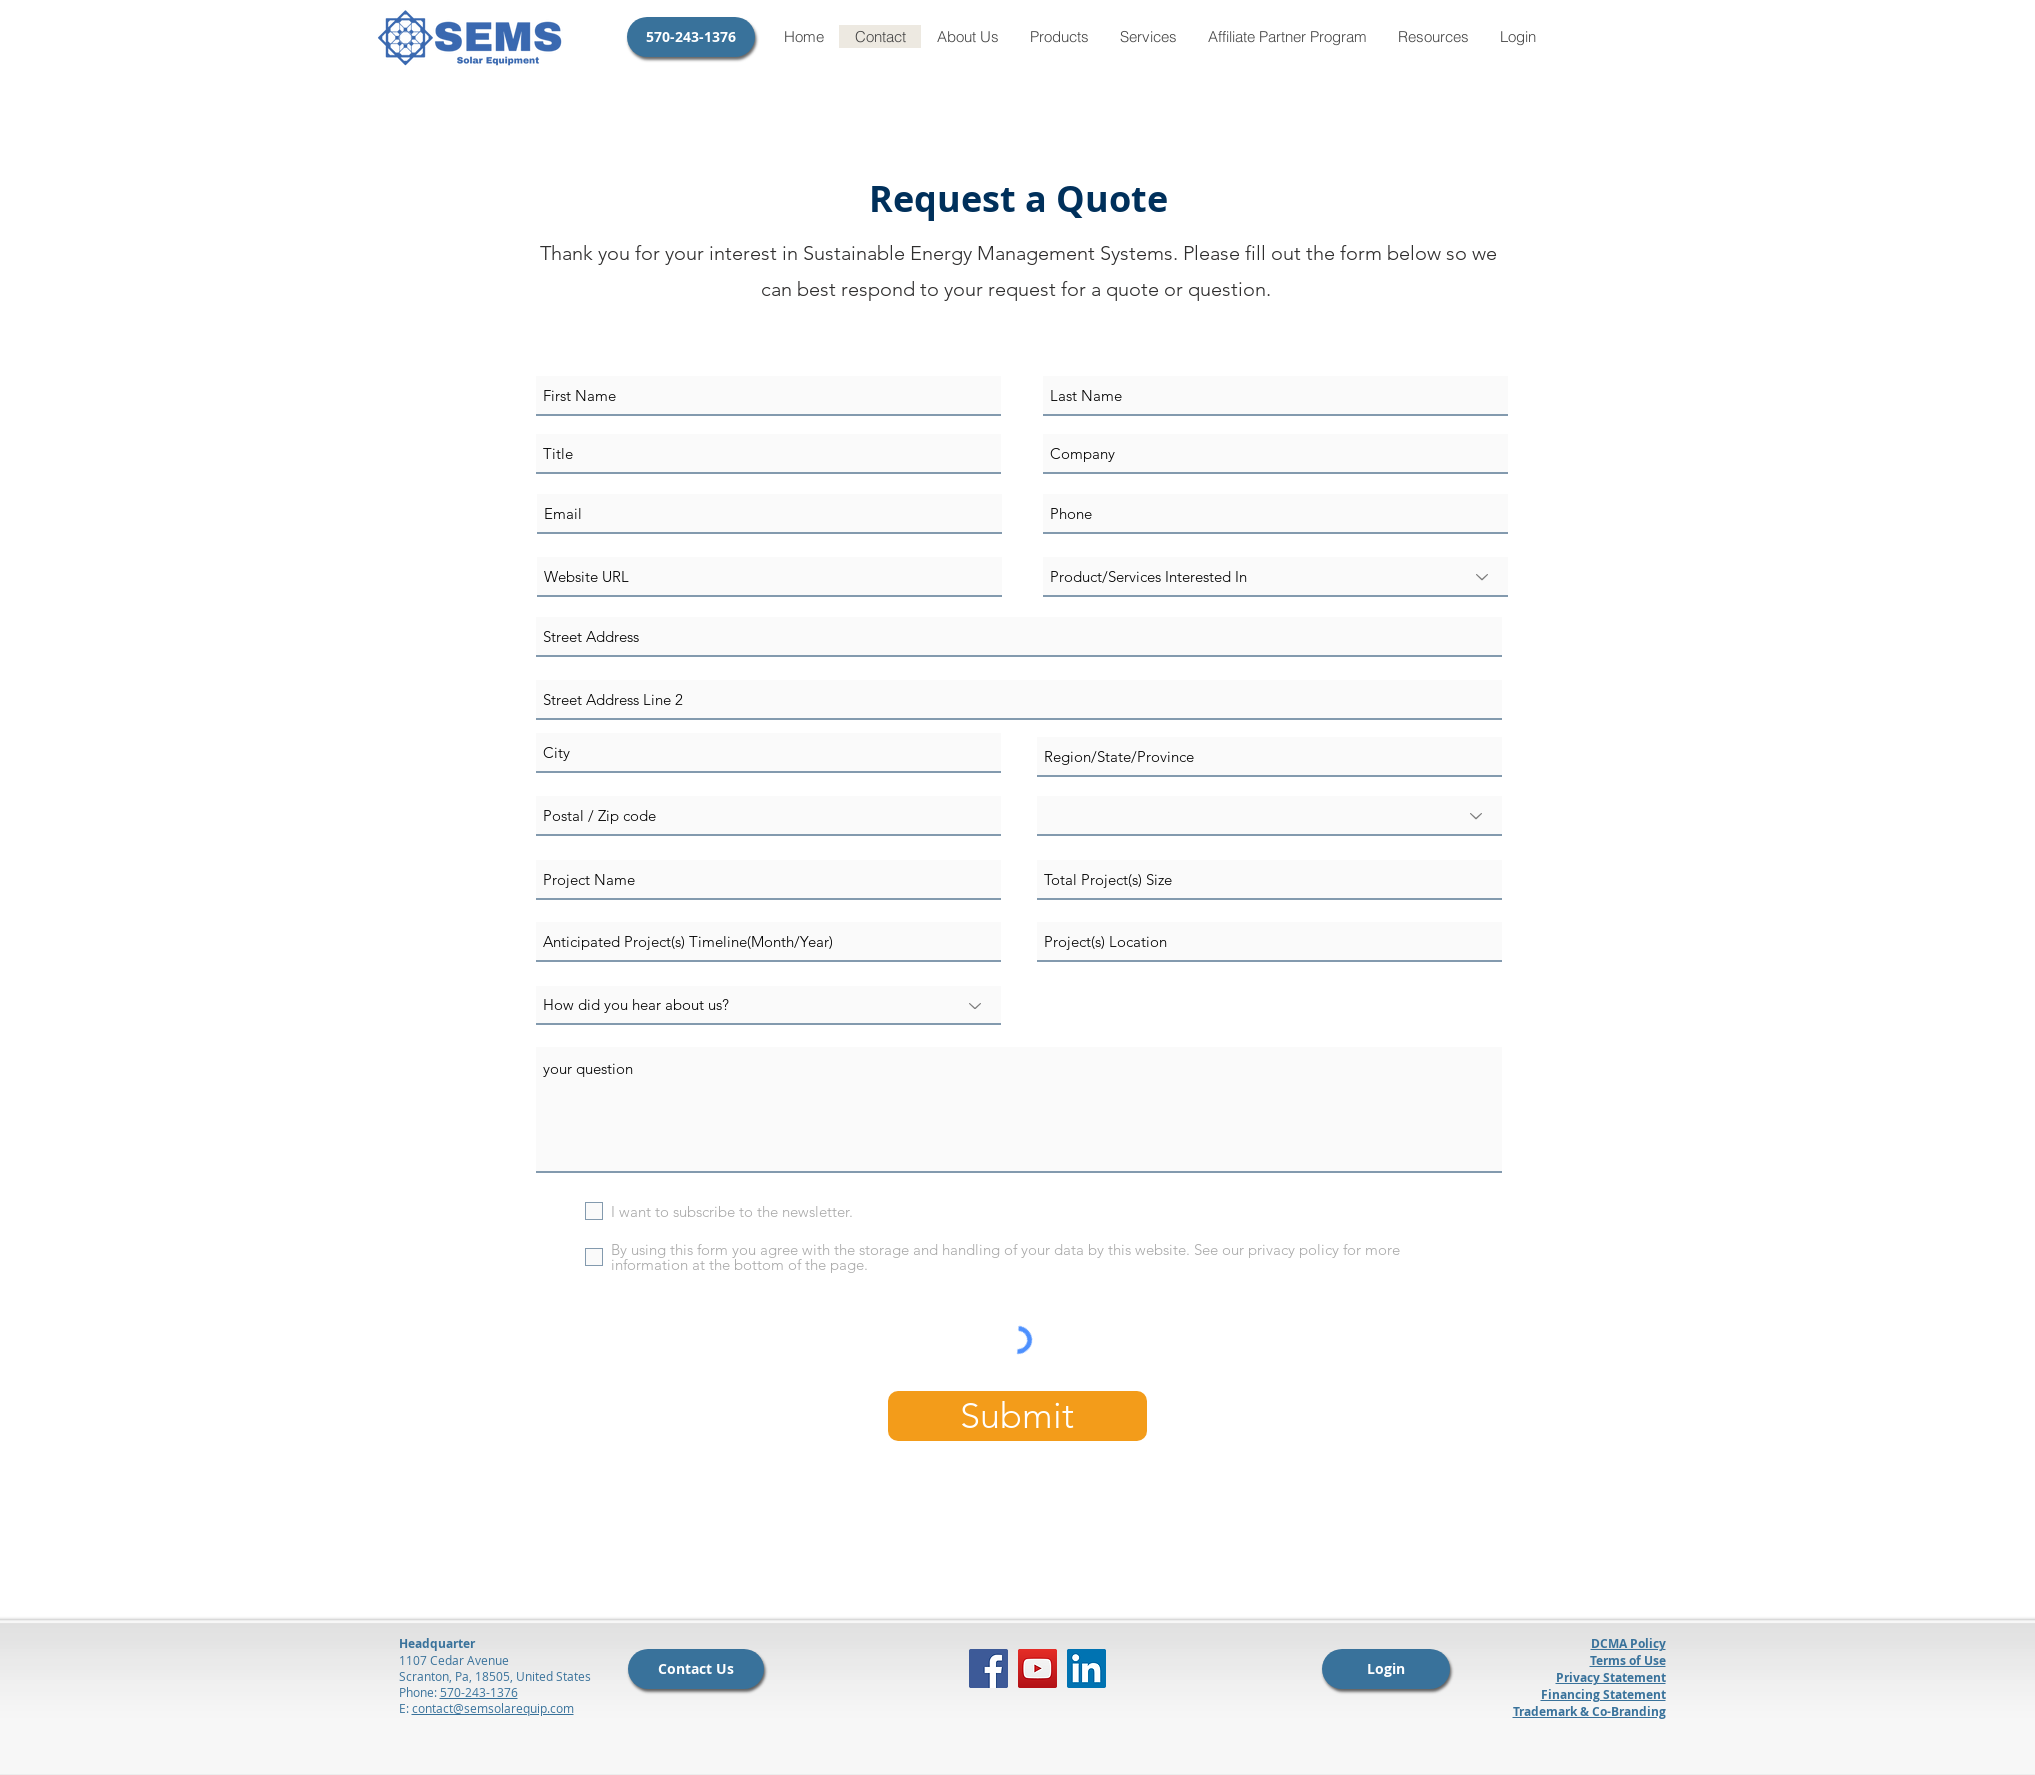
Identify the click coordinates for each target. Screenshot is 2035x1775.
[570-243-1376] (691, 37)
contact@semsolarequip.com (493, 1708)
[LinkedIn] (1086, 1668)
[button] (1059, 36)
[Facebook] (988, 1668)
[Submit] (1017, 1416)
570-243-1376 (479, 1692)
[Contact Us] (696, 1669)
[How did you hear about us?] (768, 1005)
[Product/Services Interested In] (1275, 577)
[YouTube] (1037, 1668)
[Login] (1386, 1669)
